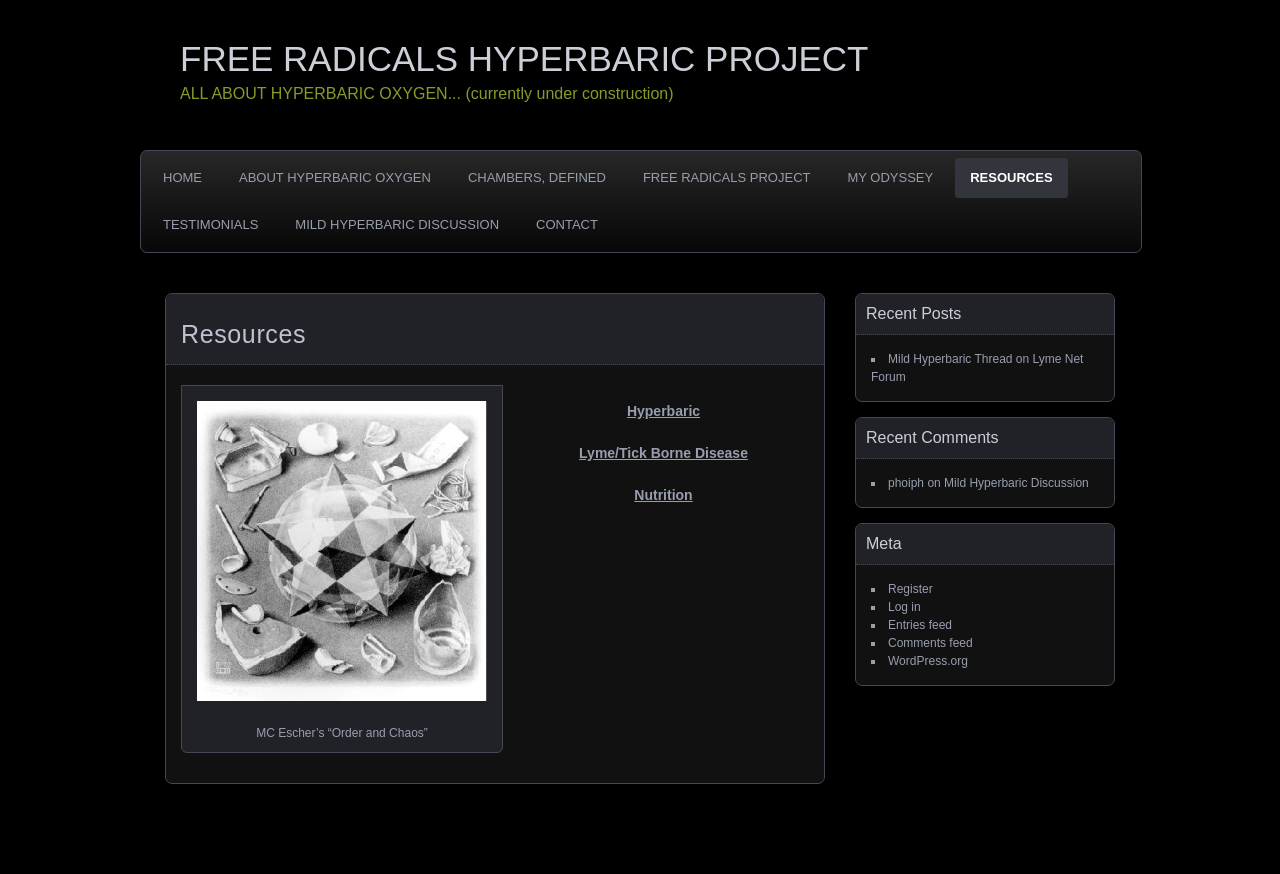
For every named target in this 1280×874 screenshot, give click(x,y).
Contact (567, 224)
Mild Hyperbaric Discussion (397, 224)
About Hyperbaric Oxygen (335, 177)
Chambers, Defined (537, 177)
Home (182, 177)
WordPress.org (928, 661)
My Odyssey (890, 177)
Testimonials (210, 224)
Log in (904, 607)
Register (910, 589)
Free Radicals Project (727, 177)
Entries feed (920, 625)
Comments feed (930, 643)
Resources (1011, 177)
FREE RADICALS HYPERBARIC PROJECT (524, 58)
